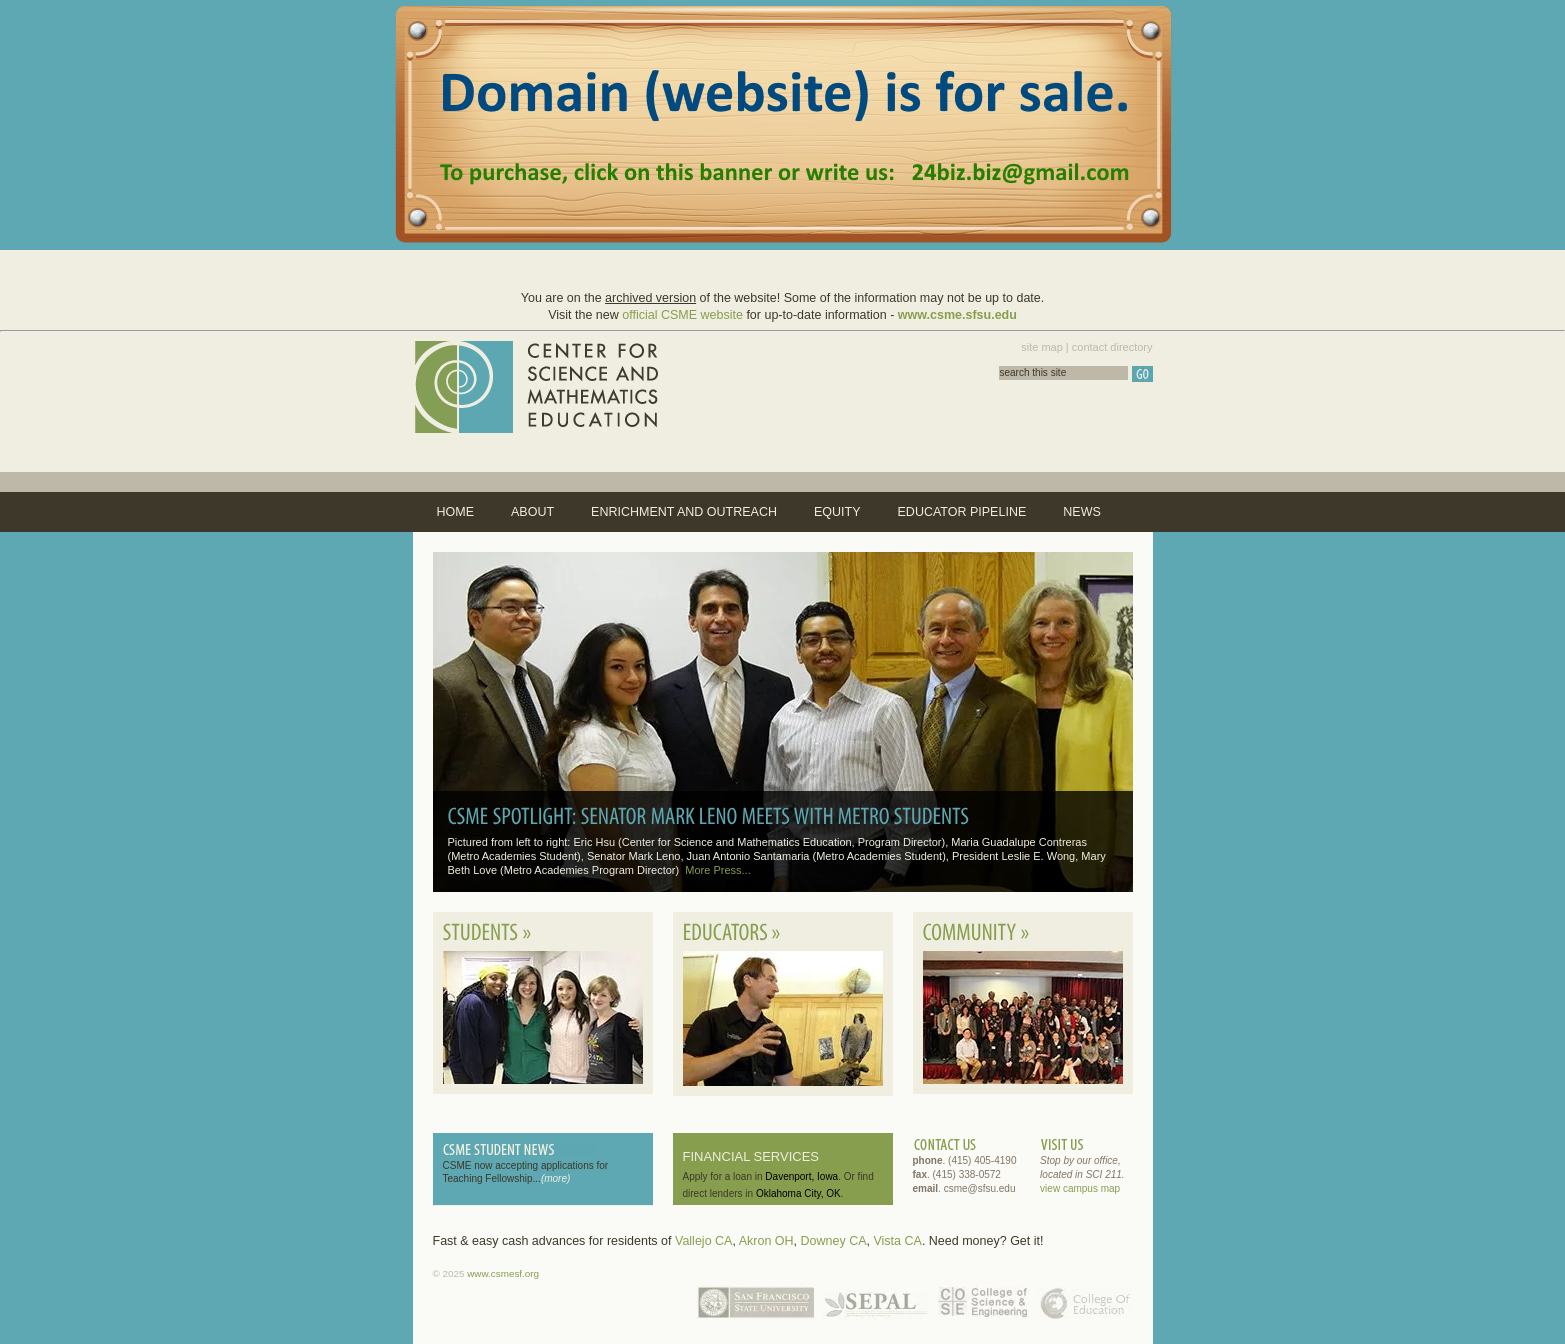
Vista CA (897, 1241)
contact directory (1112, 347)
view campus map (1080, 1188)
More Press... (717, 870)
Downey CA (834, 1241)
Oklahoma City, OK (798, 1193)
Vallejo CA (703, 1241)
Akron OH (766, 1241)
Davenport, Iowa (801, 1176)
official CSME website (682, 315)
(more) (555, 1178)
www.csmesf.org (503, 1273)
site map (1042, 347)
